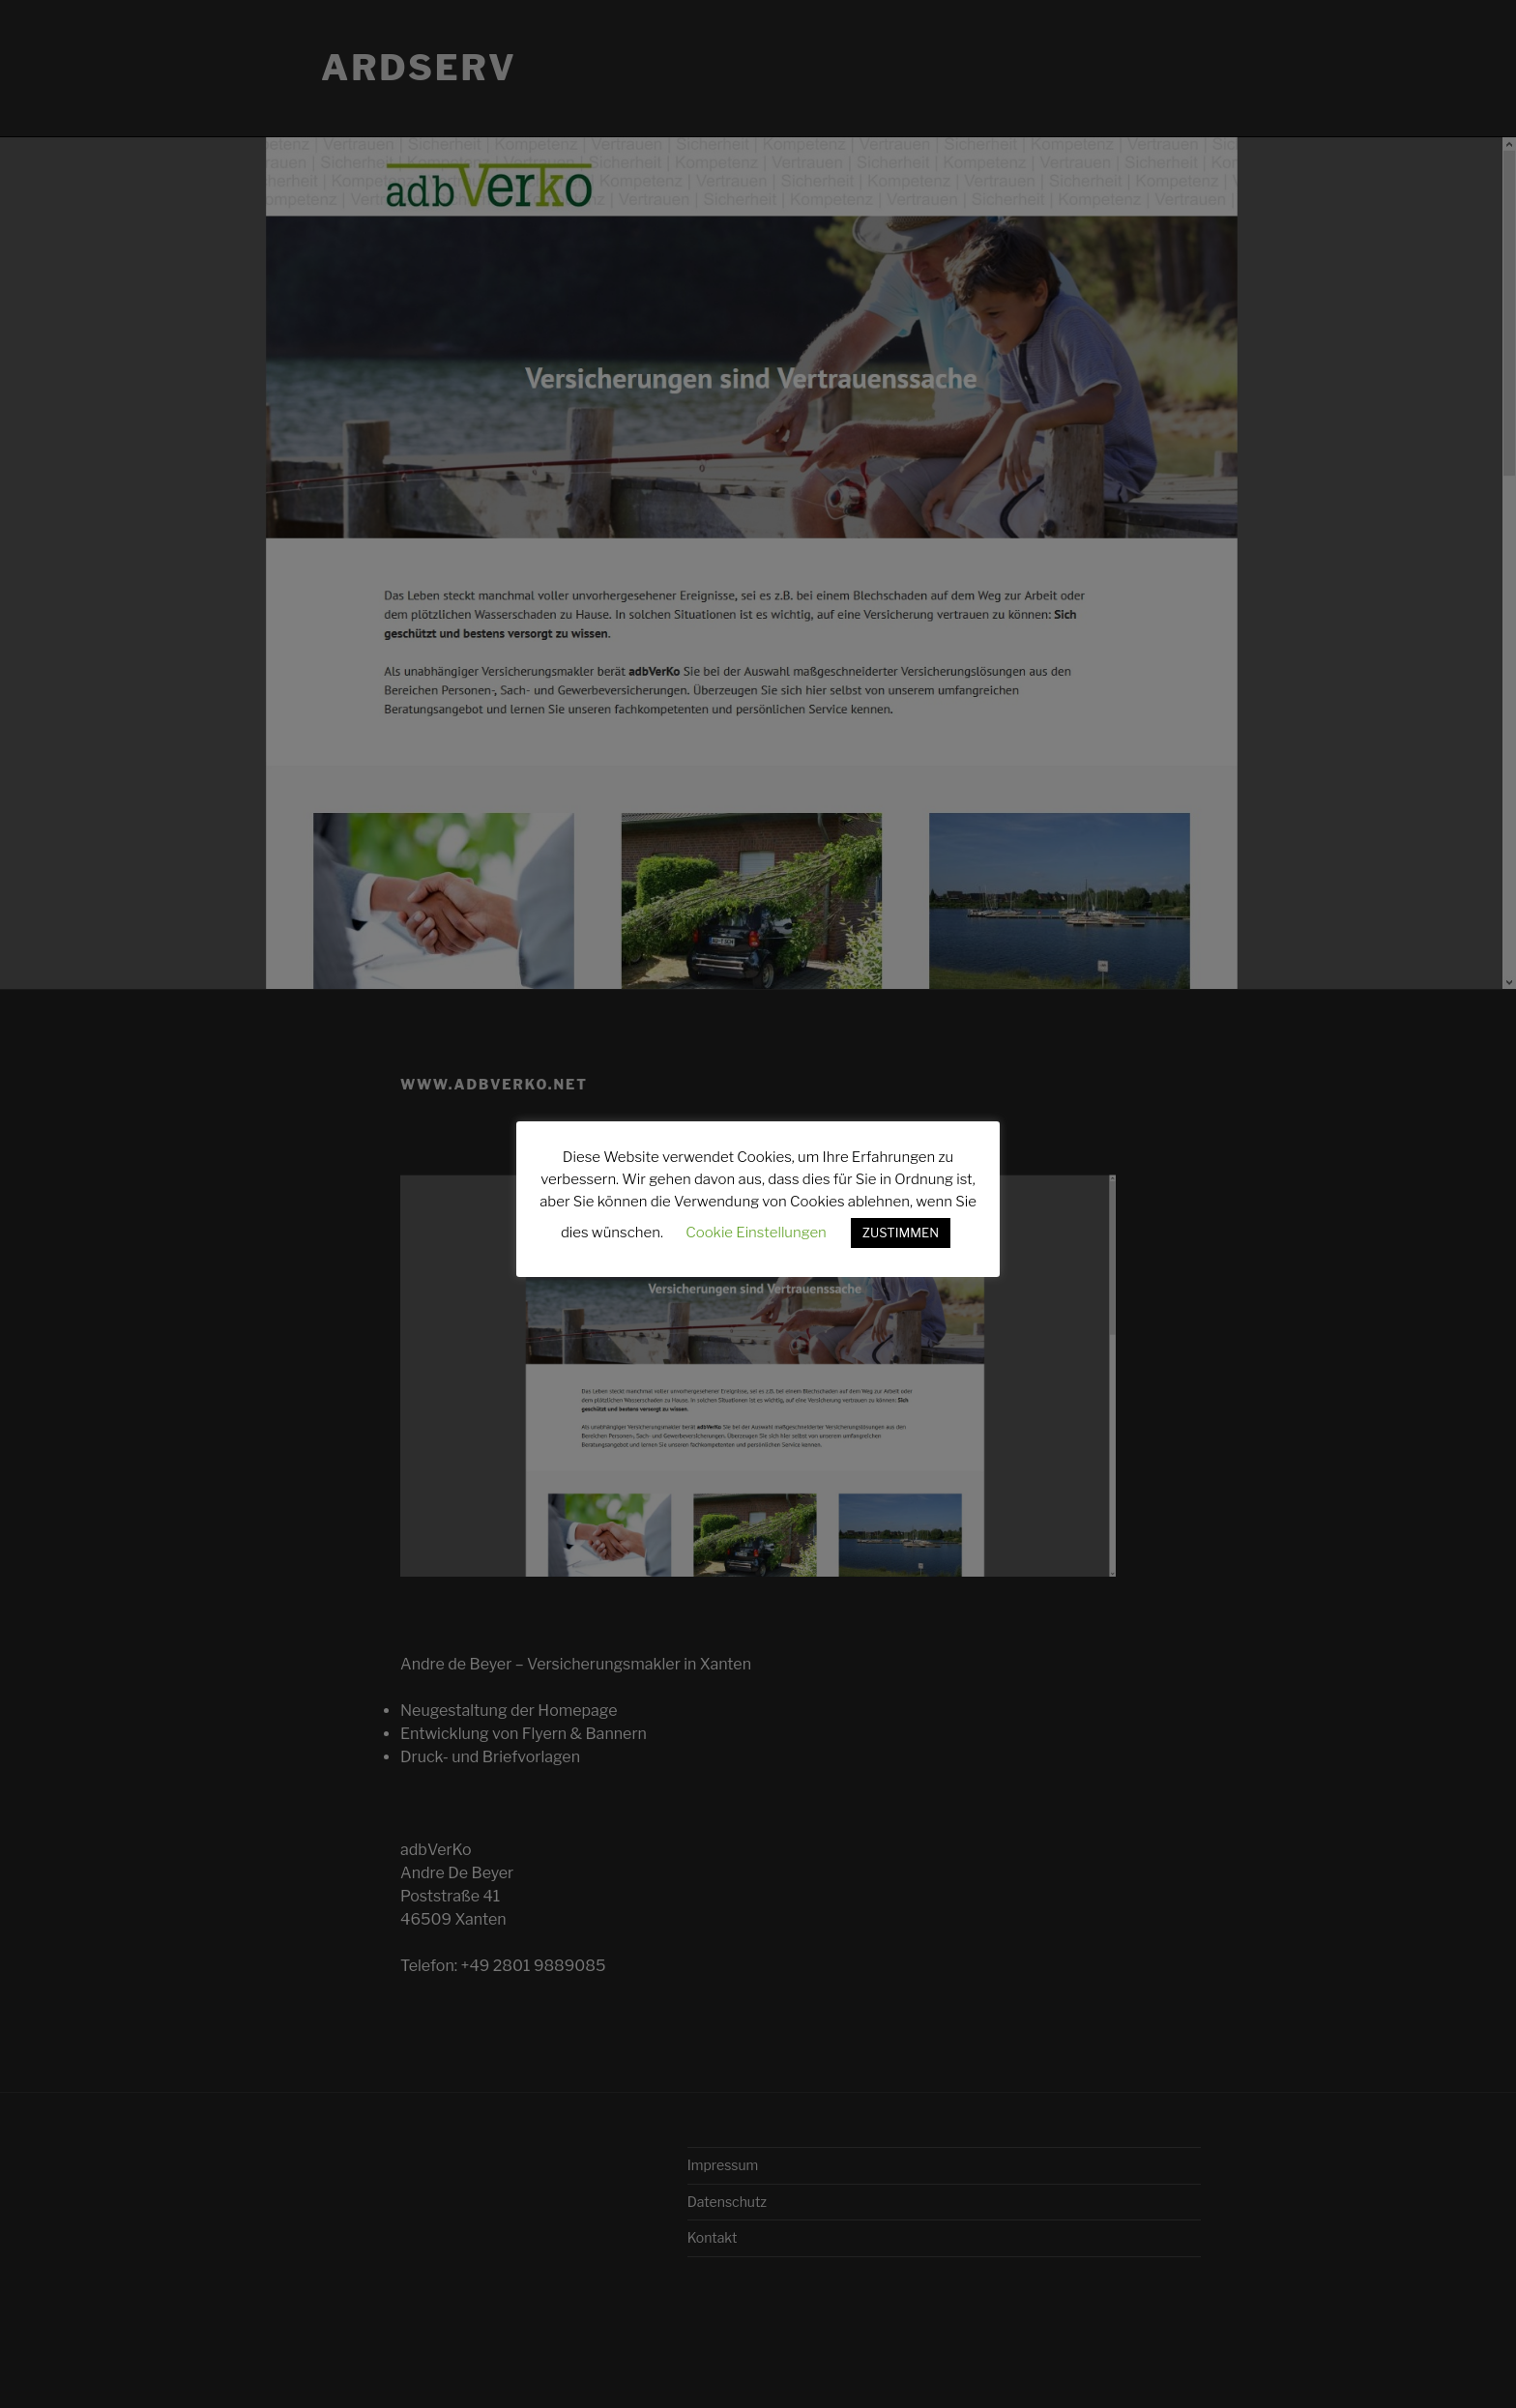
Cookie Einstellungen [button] (756, 1232)
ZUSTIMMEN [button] (900, 1232)
